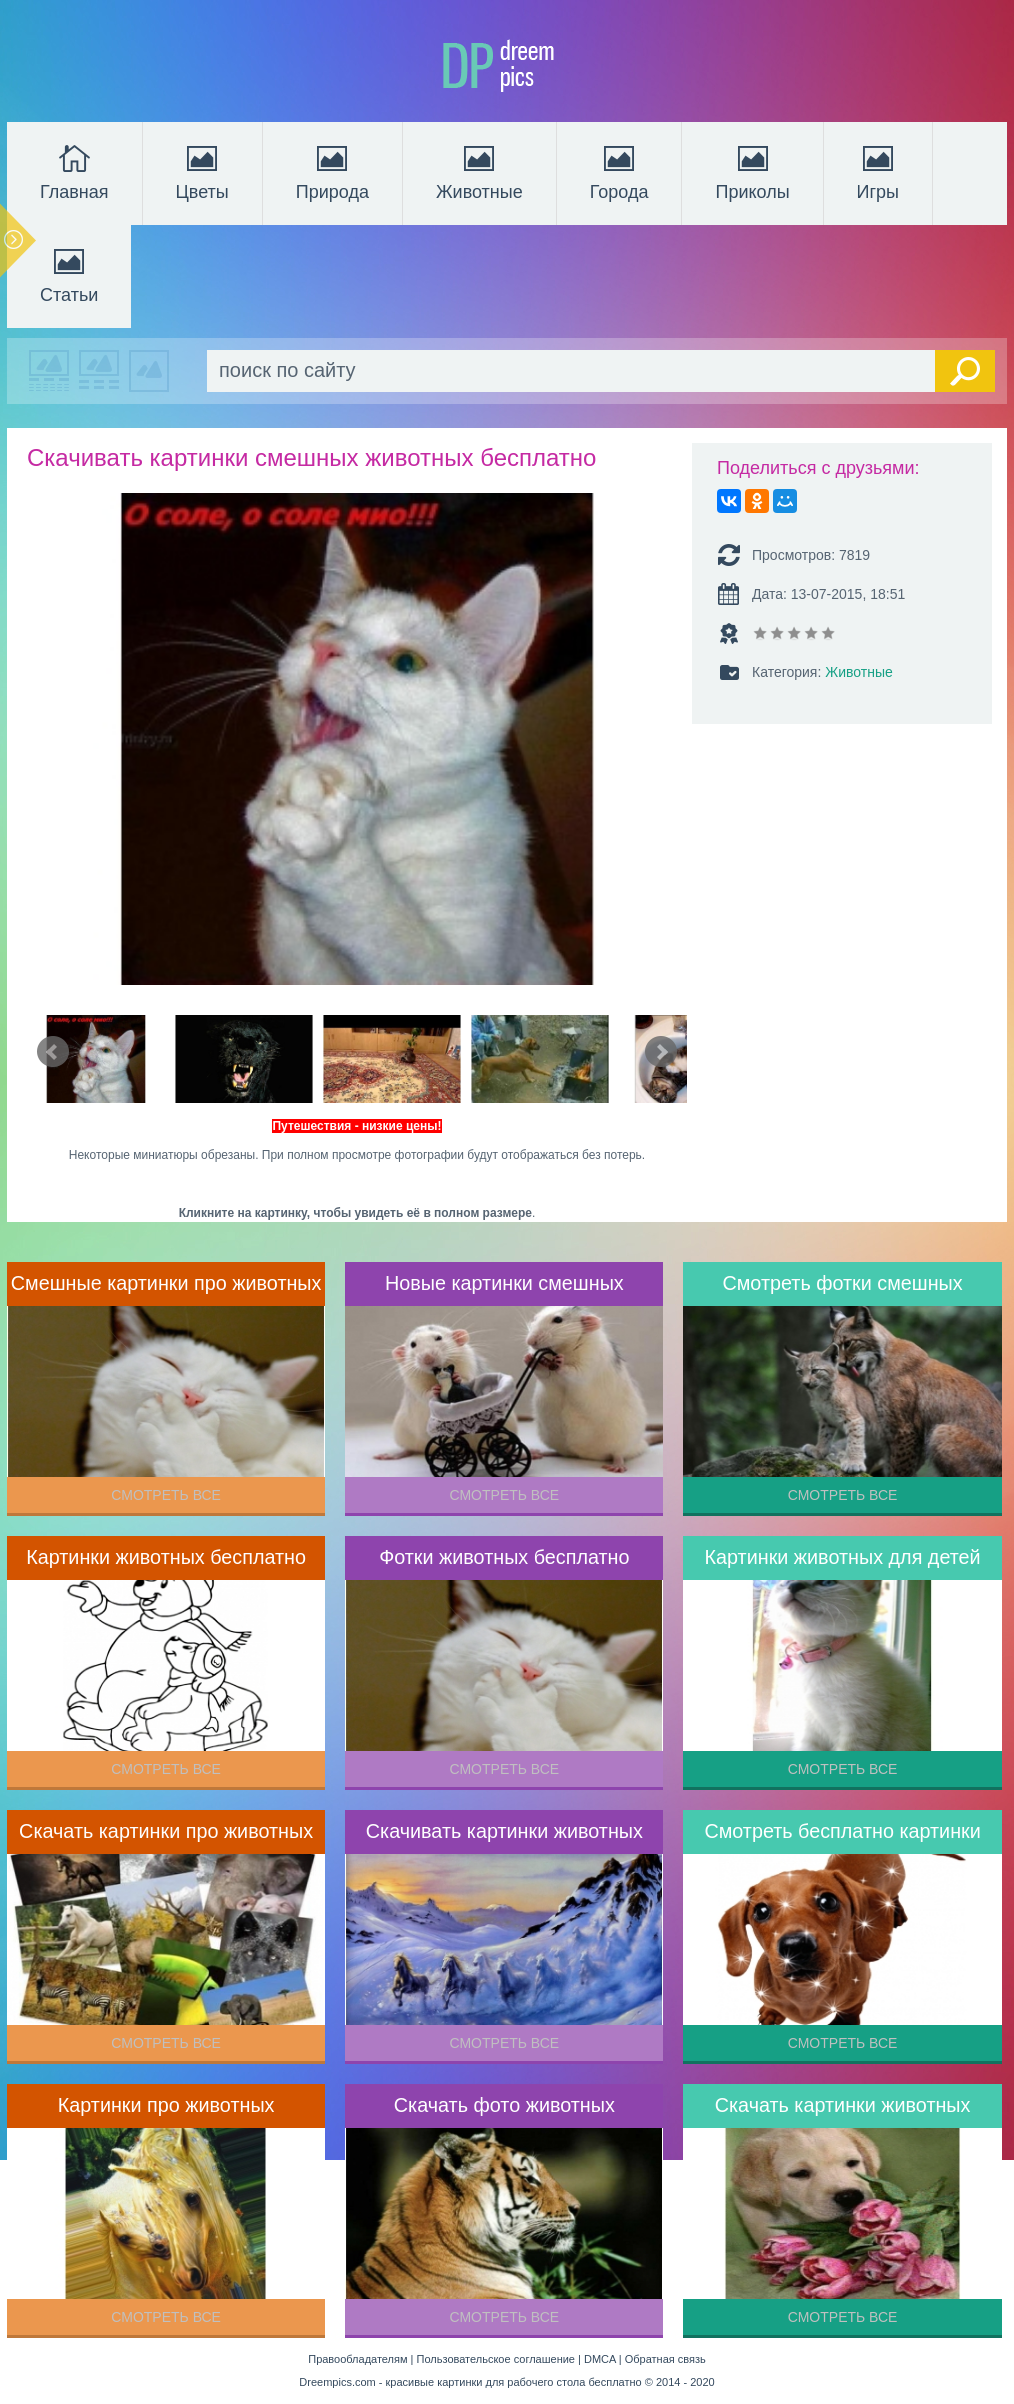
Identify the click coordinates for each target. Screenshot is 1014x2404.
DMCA (600, 2359)
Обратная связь (665, 2359)
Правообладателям (357, 2359)
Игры (878, 171)
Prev (53, 1052)
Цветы (202, 171)
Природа (332, 171)
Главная (74, 171)
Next (661, 1052)
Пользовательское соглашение (496, 2359)
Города (619, 171)
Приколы (752, 171)
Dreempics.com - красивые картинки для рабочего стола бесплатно (470, 2382)
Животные (479, 171)
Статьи (69, 274)
